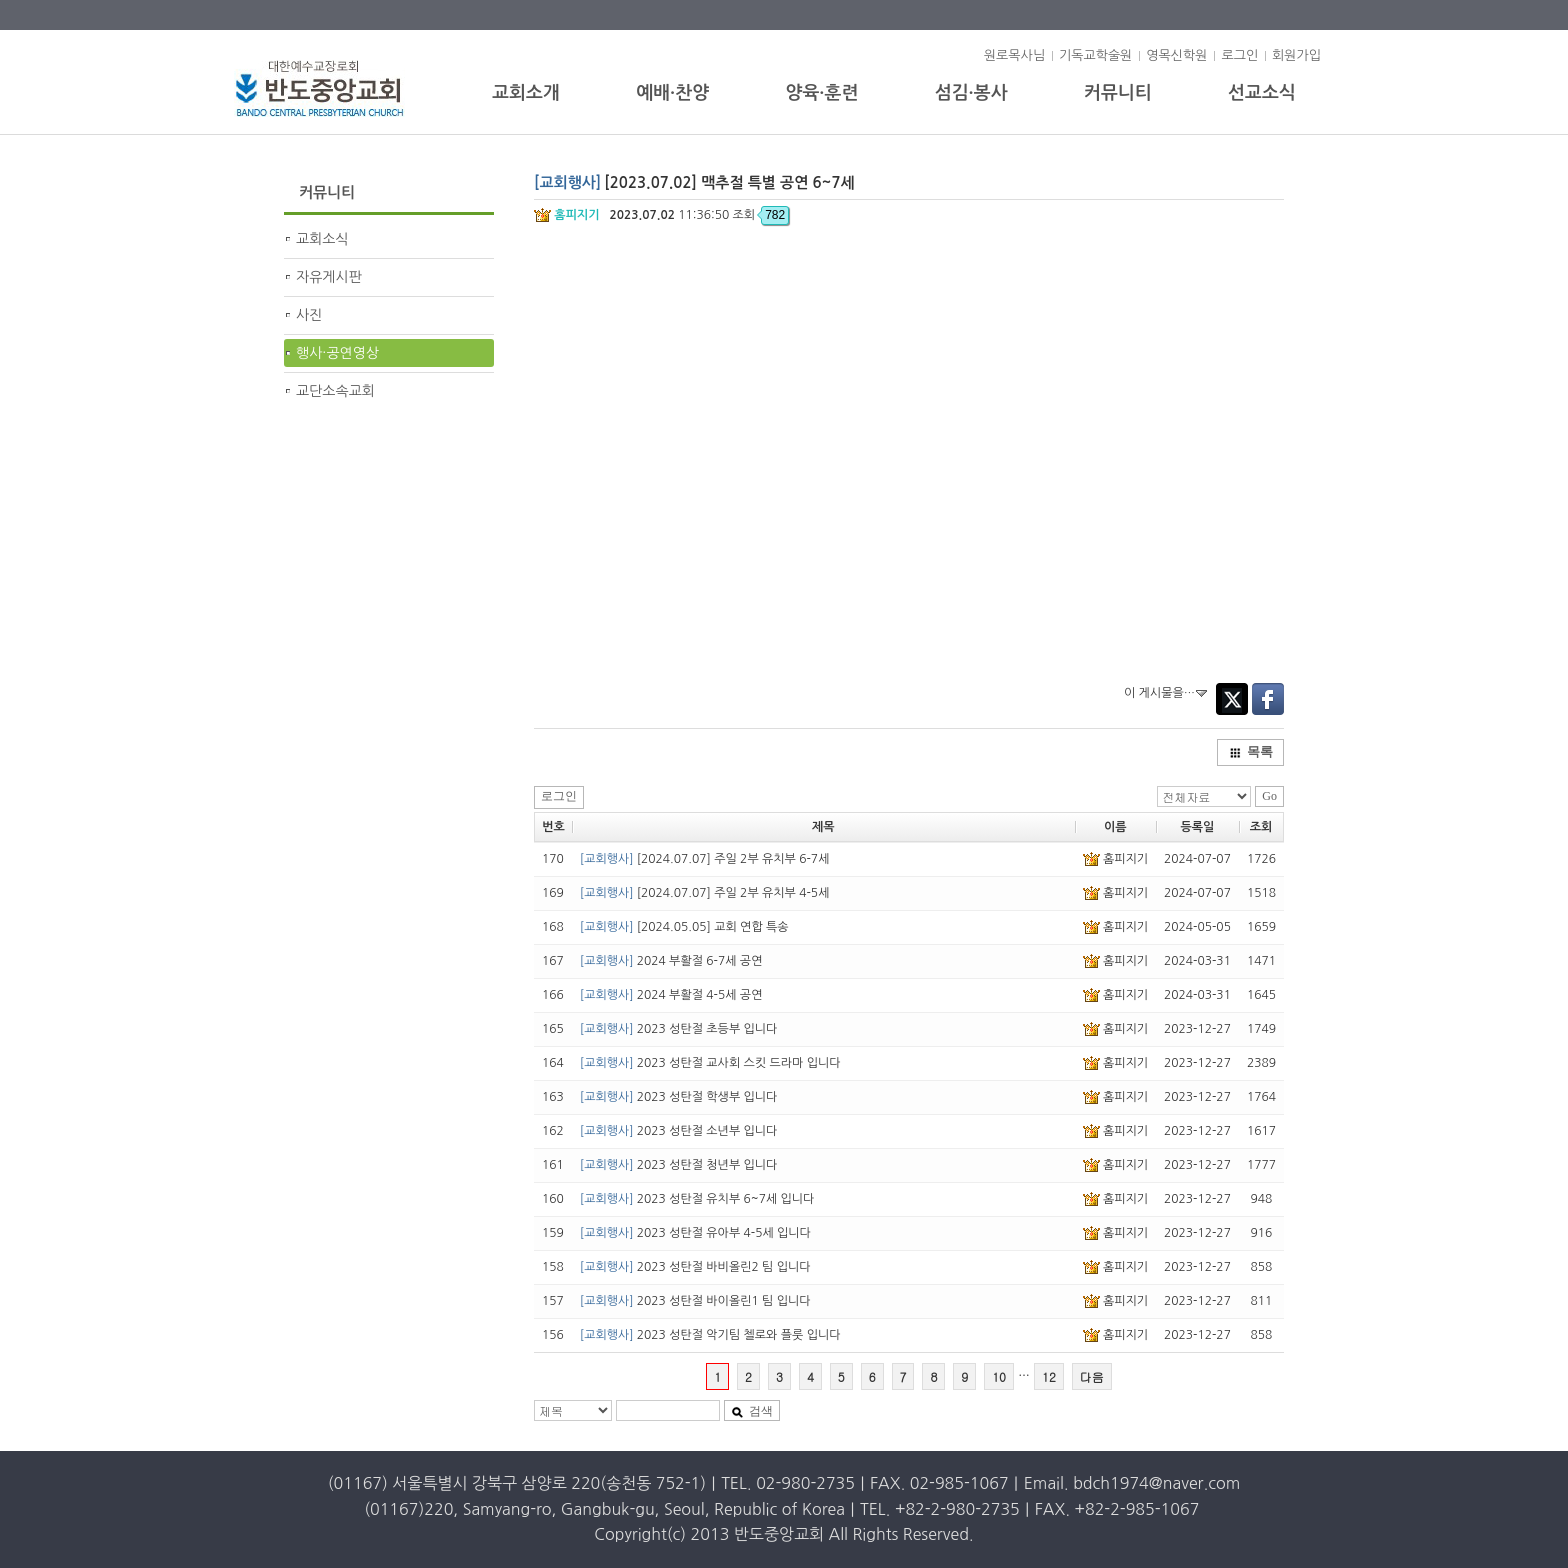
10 (999, 1376)
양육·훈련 (821, 93)
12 (1049, 1376)
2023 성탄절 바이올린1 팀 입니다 (695, 1301)
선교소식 (1262, 93)
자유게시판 (329, 277)
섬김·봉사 (971, 93)
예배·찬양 (672, 93)
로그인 (1239, 55)
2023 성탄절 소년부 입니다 (679, 1131)
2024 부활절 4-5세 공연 (671, 995)
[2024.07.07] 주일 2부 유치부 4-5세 (705, 893)
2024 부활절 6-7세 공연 (671, 961)
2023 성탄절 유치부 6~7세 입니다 (697, 1199)
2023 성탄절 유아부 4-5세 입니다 (695, 1233)
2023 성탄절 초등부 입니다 (679, 1029)
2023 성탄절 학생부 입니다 (679, 1097)
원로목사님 (1014, 55)
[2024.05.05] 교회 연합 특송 (684, 927)
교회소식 (322, 239)
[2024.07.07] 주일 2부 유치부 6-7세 (705, 859)
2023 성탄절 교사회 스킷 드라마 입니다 (710, 1063)
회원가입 (1296, 55)
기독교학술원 (1095, 55)
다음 (1092, 1376)
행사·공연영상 (337, 353)
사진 (309, 315)
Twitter (1232, 699)
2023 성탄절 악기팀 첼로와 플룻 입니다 (710, 1335)
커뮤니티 (1118, 93)
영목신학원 (1176, 55)
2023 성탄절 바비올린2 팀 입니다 (695, 1267)
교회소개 (526, 93)
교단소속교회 (335, 391)
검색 (752, 1411)
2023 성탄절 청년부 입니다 (679, 1165)
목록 (1251, 751)
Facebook (1268, 699)
